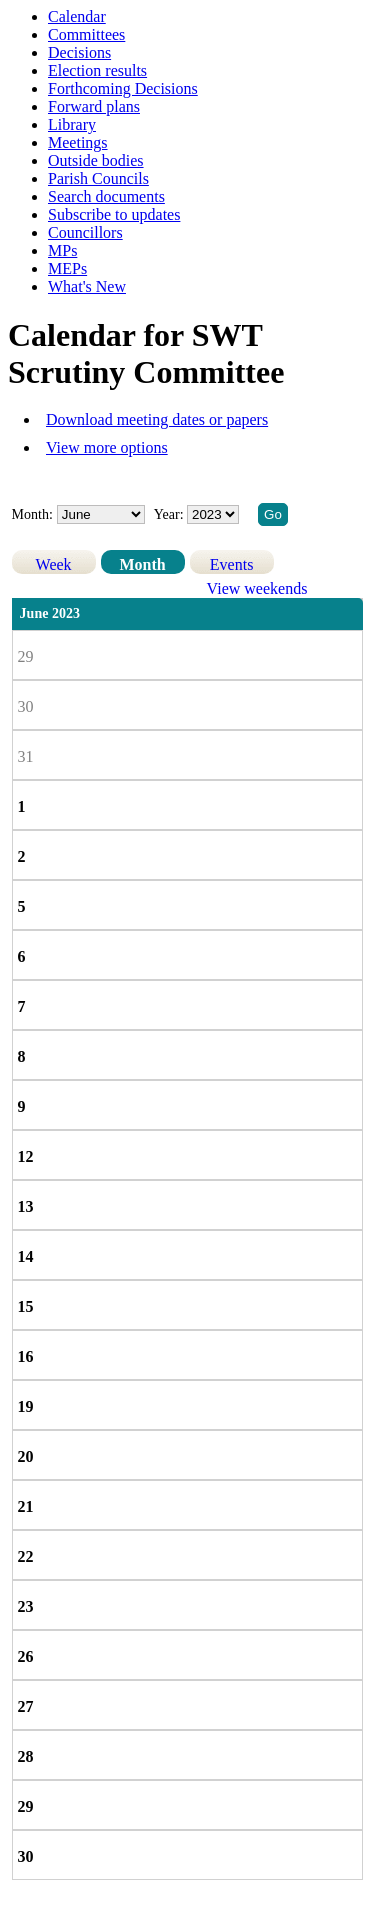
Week (54, 564)
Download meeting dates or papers (157, 419)
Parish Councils (98, 178)
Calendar (77, 16)
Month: (32, 514)
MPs (62, 250)
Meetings (78, 142)
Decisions (79, 52)
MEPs (67, 268)
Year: (170, 514)
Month (142, 564)
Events (232, 564)
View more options (107, 447)
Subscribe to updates (114, 214)
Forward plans (94, 106)
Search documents (106, 196)
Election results (97, 70)
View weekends (257, 588)
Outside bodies (96, 160)
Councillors (85, 232)
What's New (87, 286)
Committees (86, 34)
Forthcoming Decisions (123, 88)
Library (72, 124)
